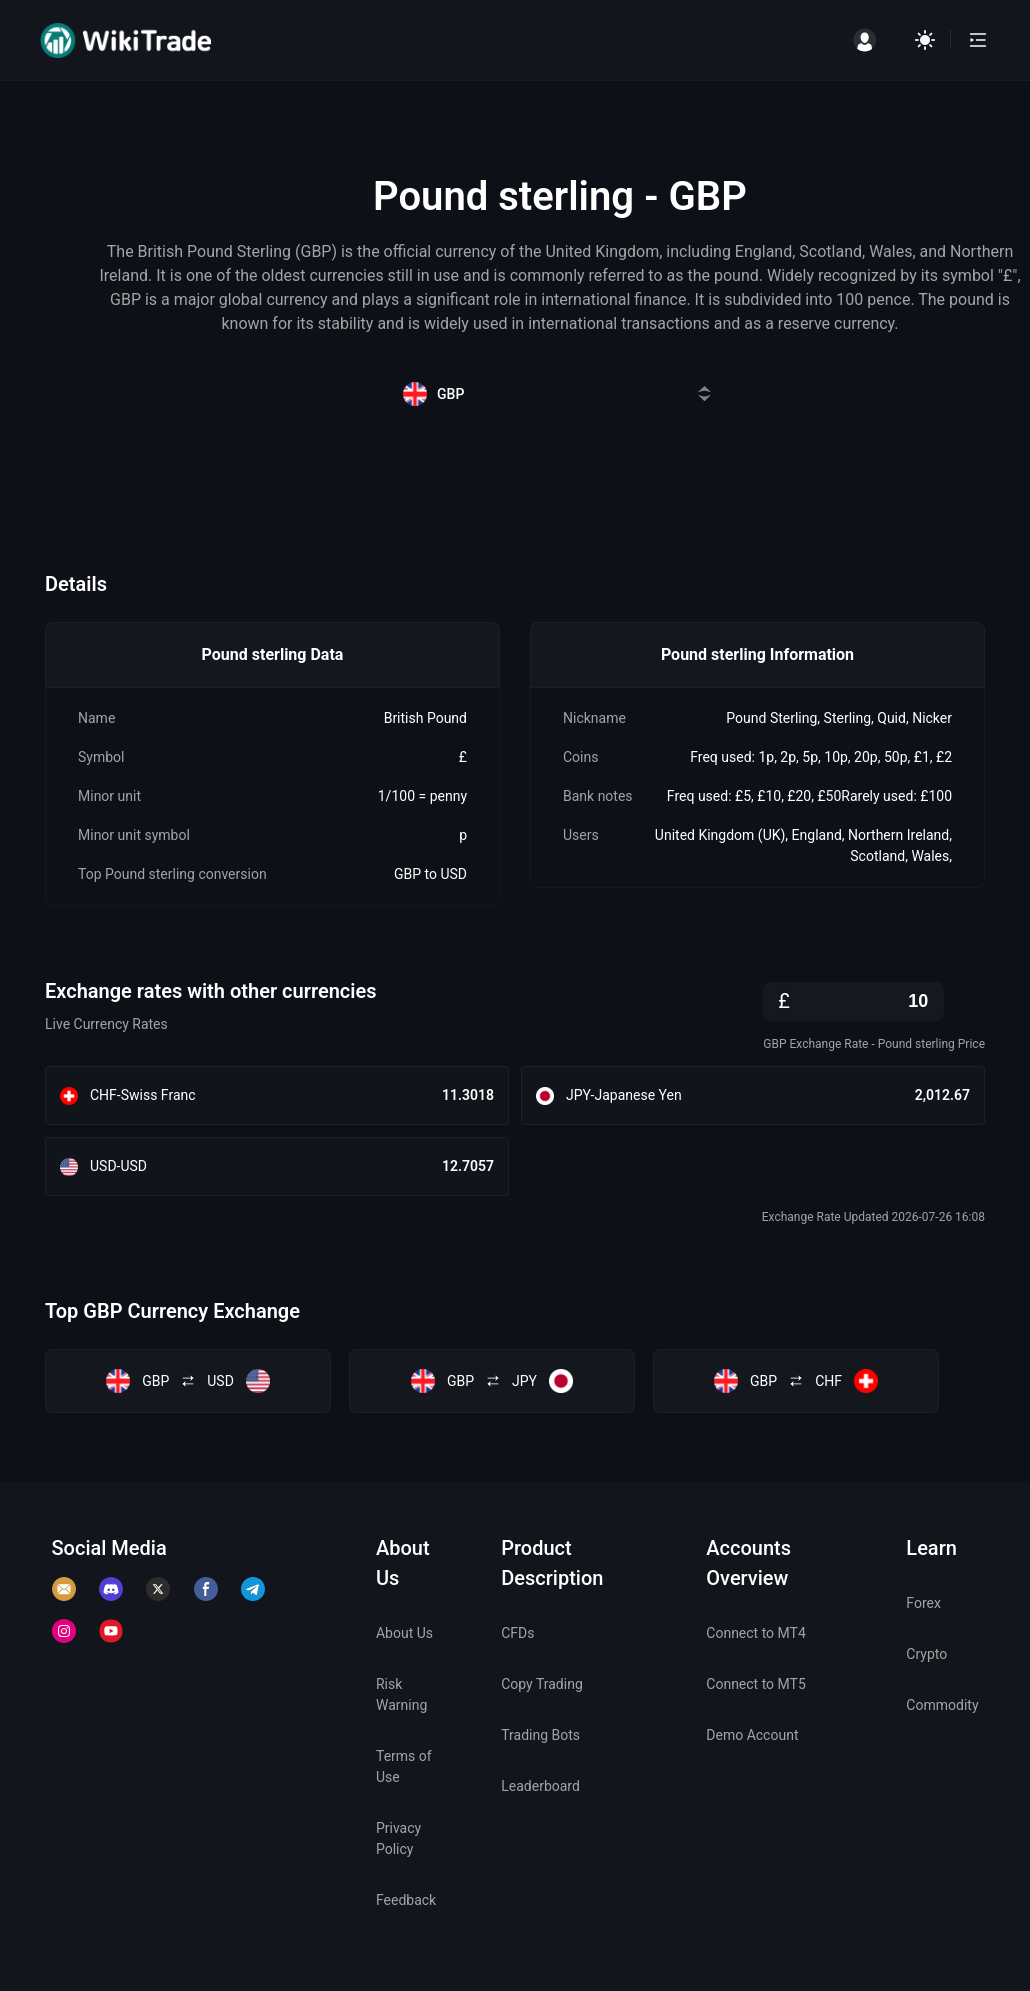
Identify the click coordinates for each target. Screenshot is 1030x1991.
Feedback (406, 1900)
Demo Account (752, 1735)
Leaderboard (540, 1786)
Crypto (926, 1654)
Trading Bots (540, 1735)
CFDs (517, 1633)
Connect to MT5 (756, 1684)
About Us (404, 1633)
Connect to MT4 (756, 1633)
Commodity (942, 1705)
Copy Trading (542, 1684)
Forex (923, 1603)
